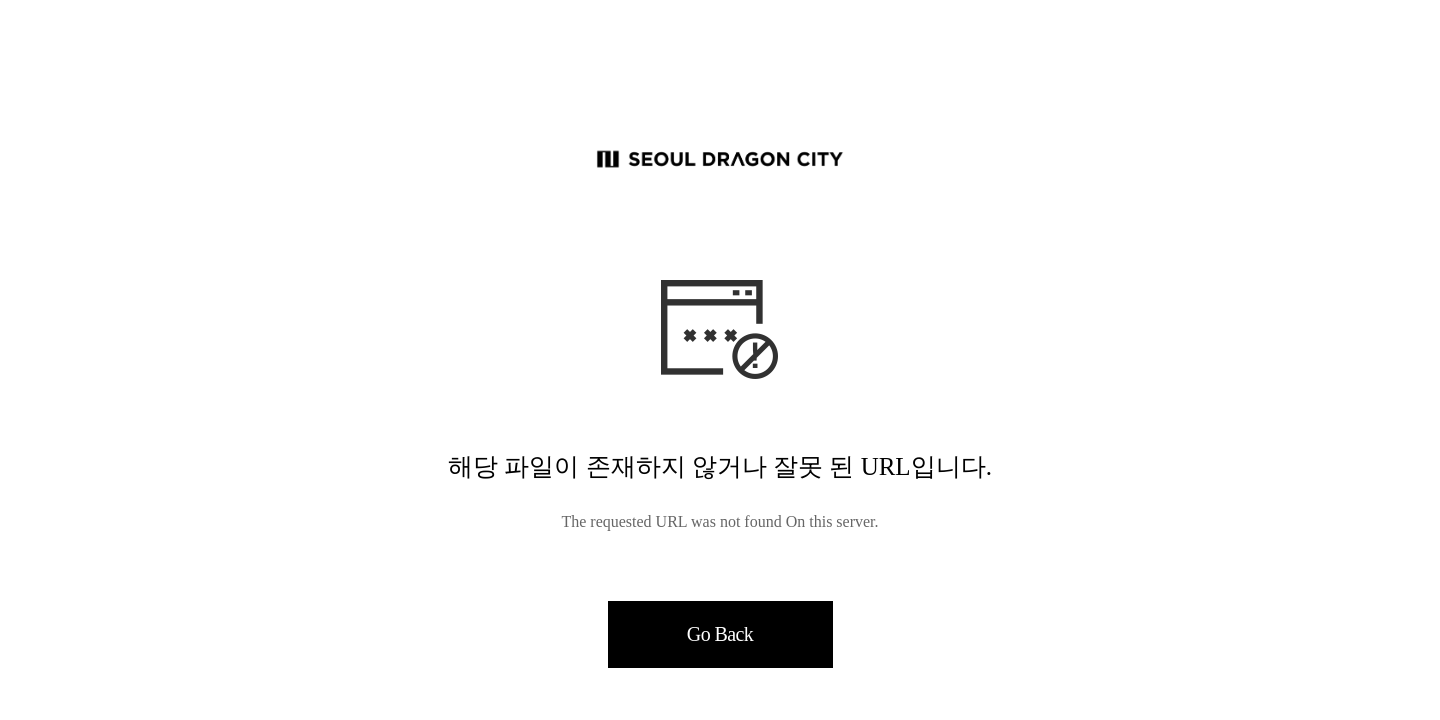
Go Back (720, 634)
